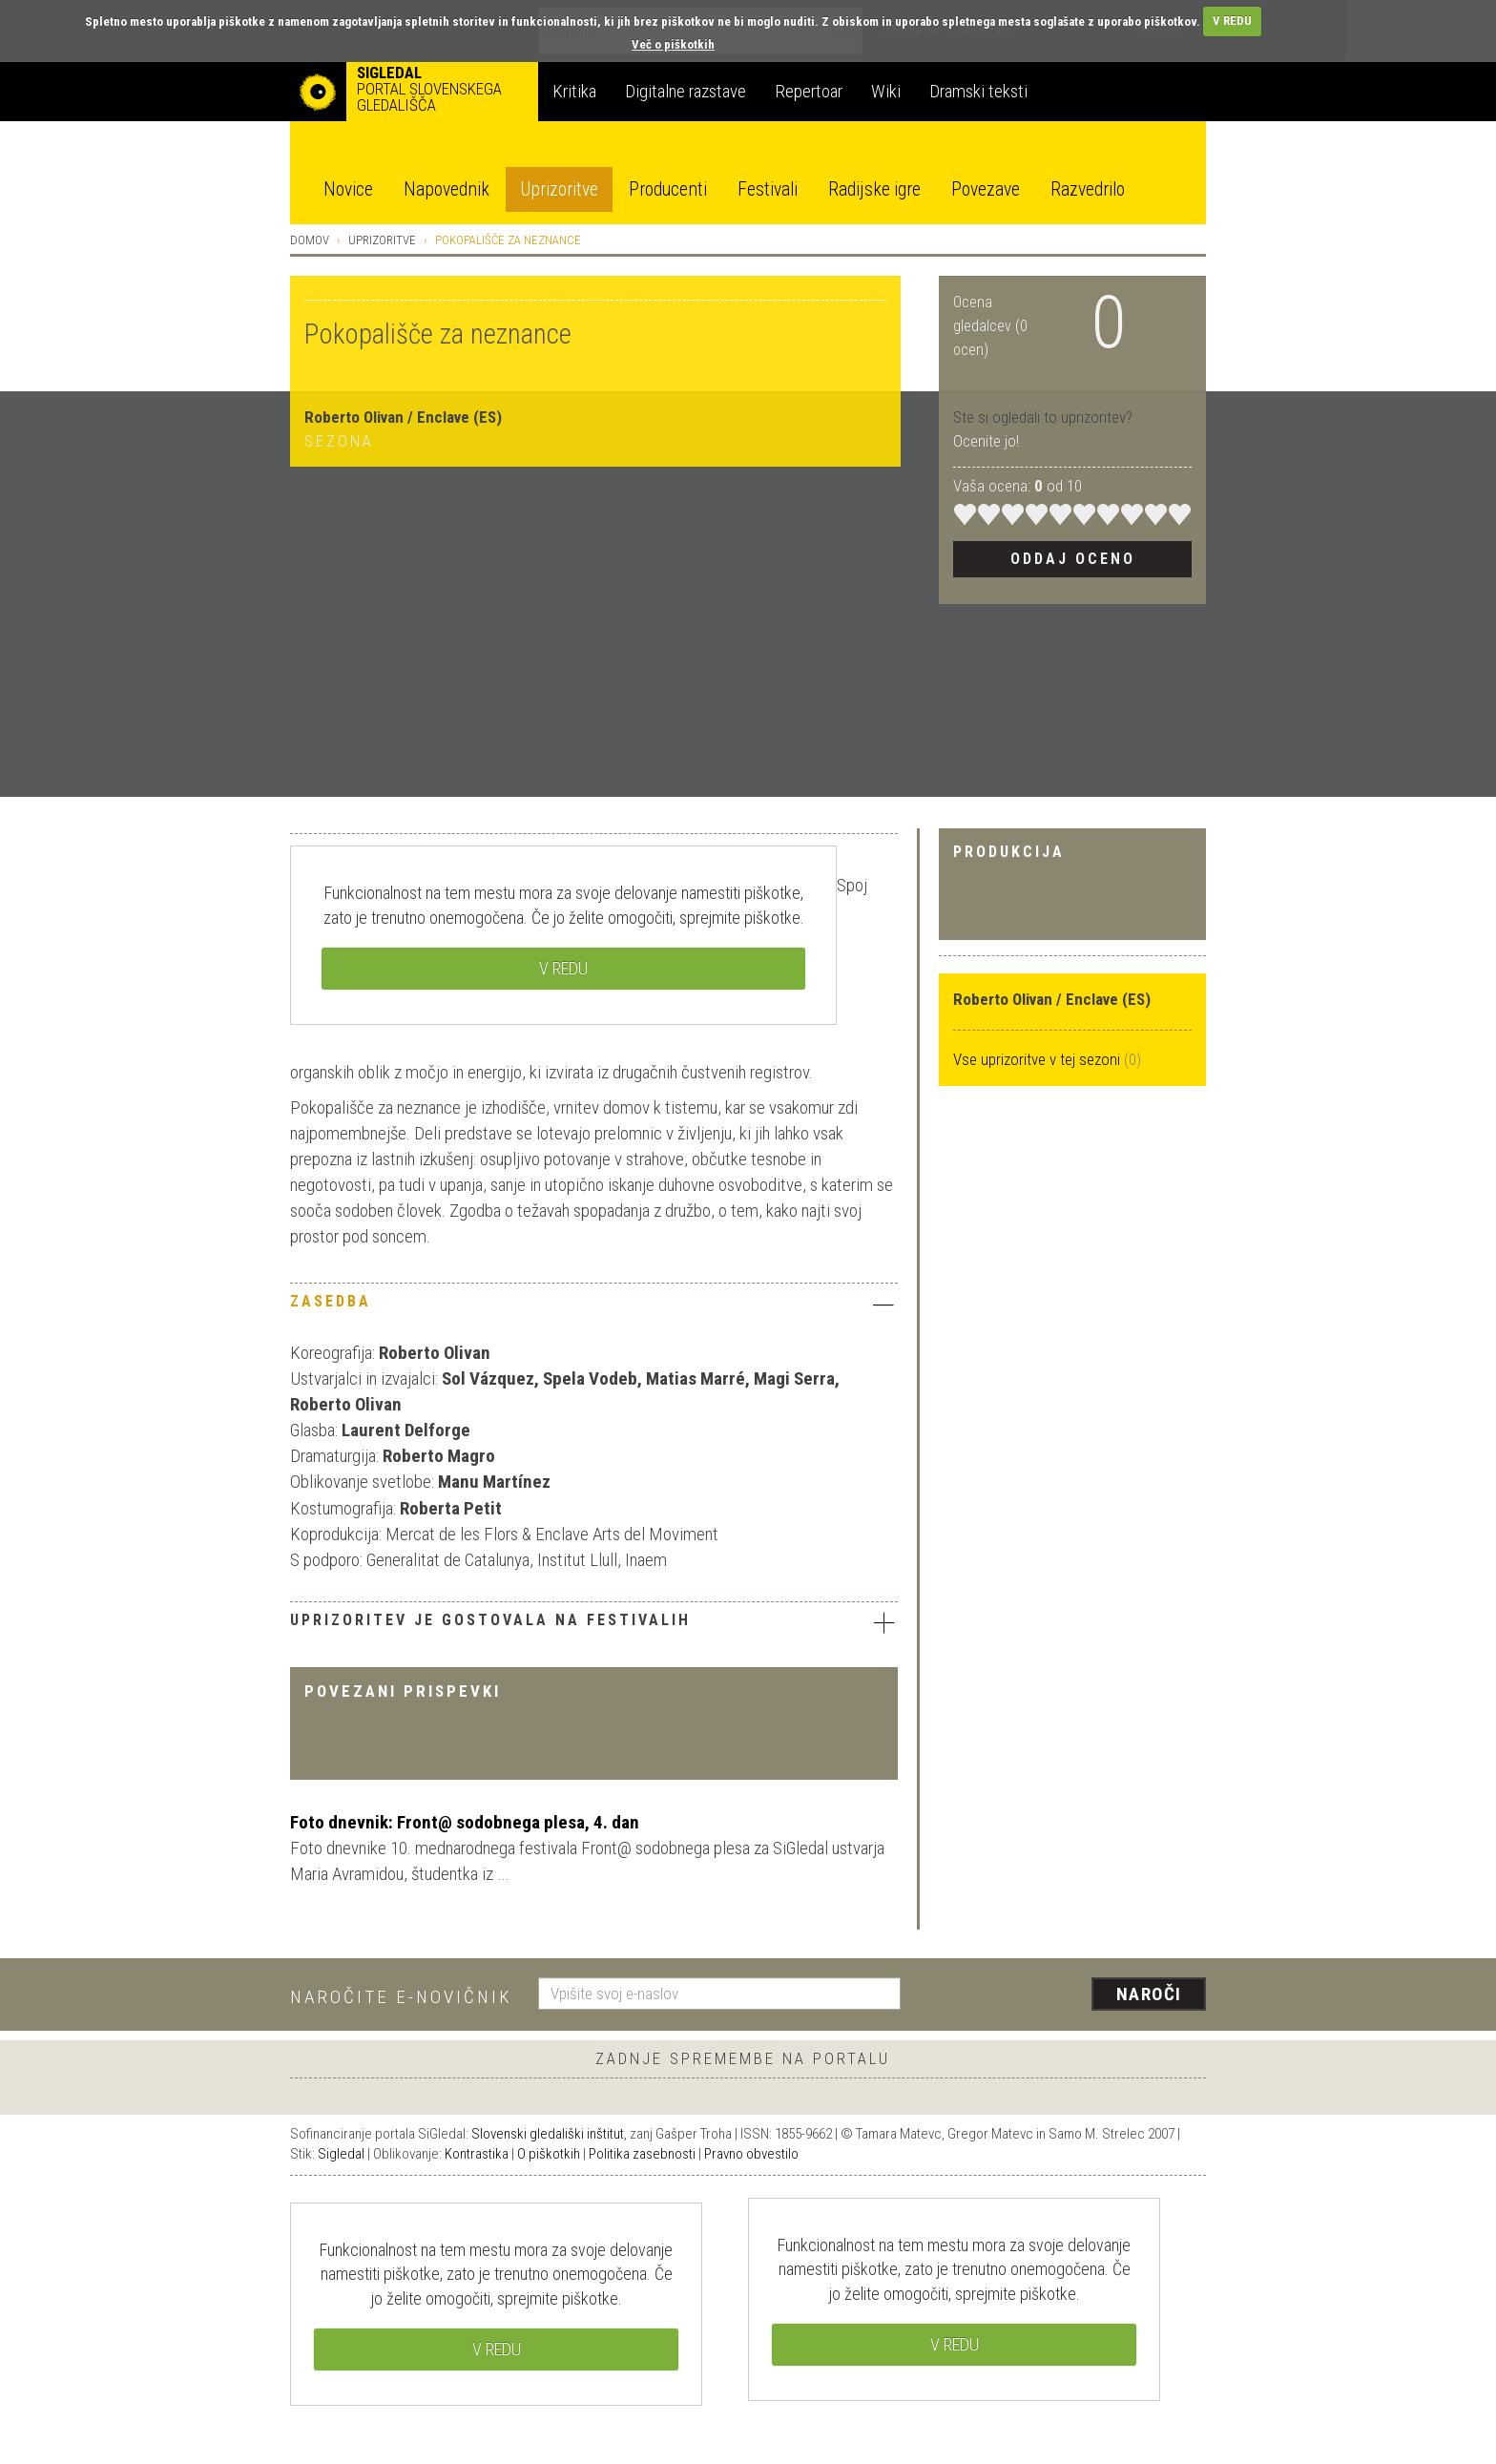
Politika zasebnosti (642, 2153)
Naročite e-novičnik (401, 1997)
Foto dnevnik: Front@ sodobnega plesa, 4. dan (464, 1822)
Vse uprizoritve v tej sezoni (1038, 1059)
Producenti (668, 189)
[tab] (594, 1306)
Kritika (574, 91)
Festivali (768, 189)
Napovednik (446, 189)
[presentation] (1065, 1995)
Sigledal (341, 2153)
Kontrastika (477, 2153)
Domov (309, 240)
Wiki (886, 91)
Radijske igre (874, 189)
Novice (348, 189)
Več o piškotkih (673, 44)
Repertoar (808, 91)
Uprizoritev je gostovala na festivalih (594, 1622)
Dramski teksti (978, 91)
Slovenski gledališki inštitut (547, 2133)
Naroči (1149, 1994)
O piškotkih (548, 2153)
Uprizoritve (559, 189)
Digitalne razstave (685, 91)
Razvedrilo (1087, 189)
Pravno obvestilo (751, 2153)
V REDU (1232, 20)
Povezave (985, 189)
